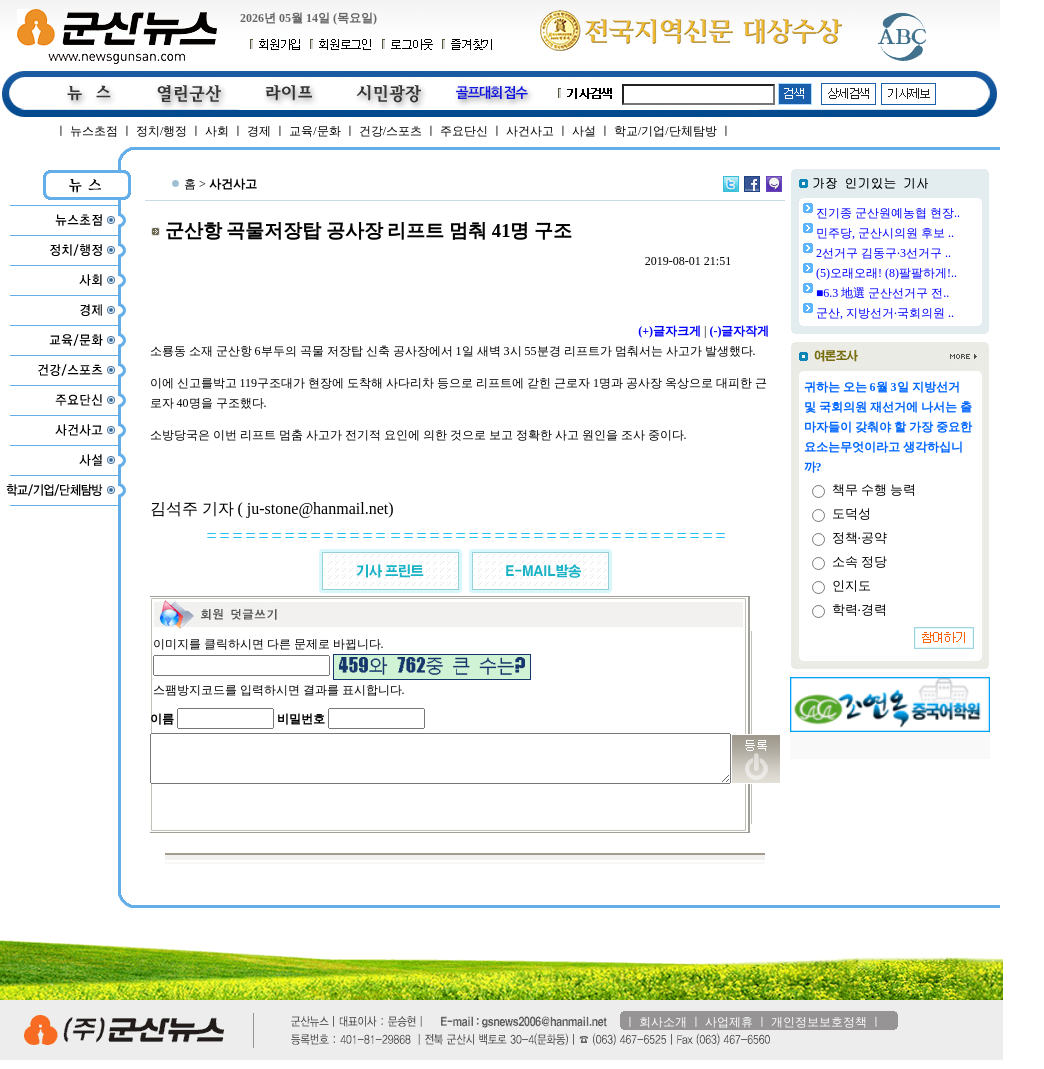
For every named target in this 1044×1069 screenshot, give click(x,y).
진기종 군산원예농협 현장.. (939, 213)
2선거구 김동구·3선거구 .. (934, 253)
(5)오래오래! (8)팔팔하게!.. (937, 273)
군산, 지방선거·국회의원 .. (936, 313)
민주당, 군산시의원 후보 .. (936, 233)
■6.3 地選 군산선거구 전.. (933, 293)
